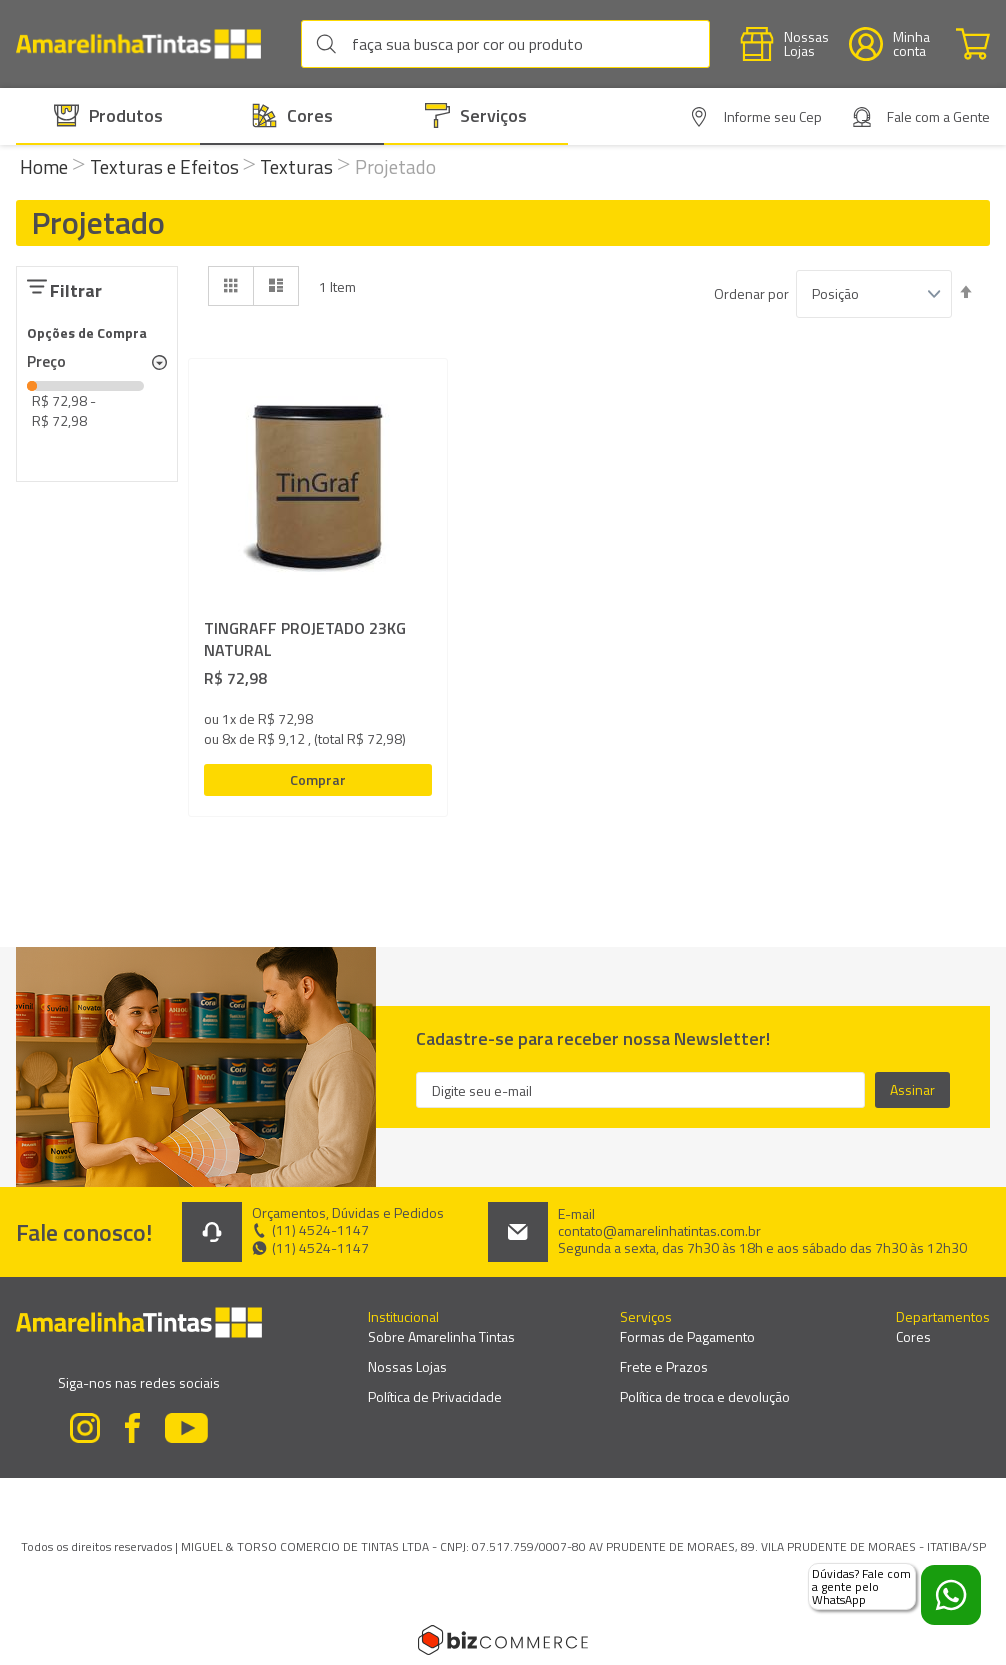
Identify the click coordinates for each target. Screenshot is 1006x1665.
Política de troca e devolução (705, 1396)
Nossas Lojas (407, 1366)
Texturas (298, 166)
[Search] (331, 44)
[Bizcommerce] (503, 1640)
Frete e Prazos (664, 1366)
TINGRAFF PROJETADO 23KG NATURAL (305, 640)
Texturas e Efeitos (166, 166)
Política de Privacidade (435, 1396)
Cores (913, 1336)
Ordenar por (751, 294)
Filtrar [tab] (76, 290)
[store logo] (148, 44)
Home (46, 166)
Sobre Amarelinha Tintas (441, 1336)
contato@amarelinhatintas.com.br (659, 1231)
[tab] (97, 362)
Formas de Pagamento (687, 1336)
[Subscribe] (912, 1090)
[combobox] (505, 44)
